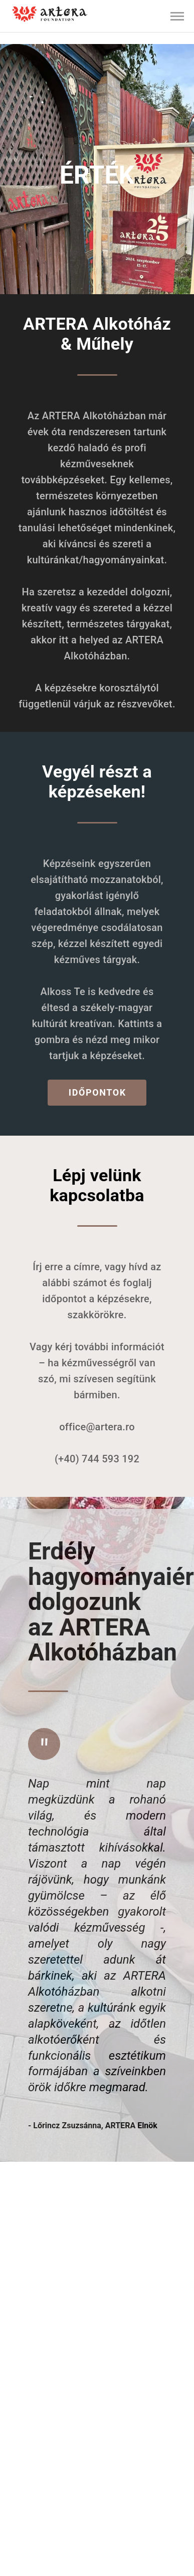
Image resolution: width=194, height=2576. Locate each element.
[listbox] (97, 16)
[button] (177, 17)
